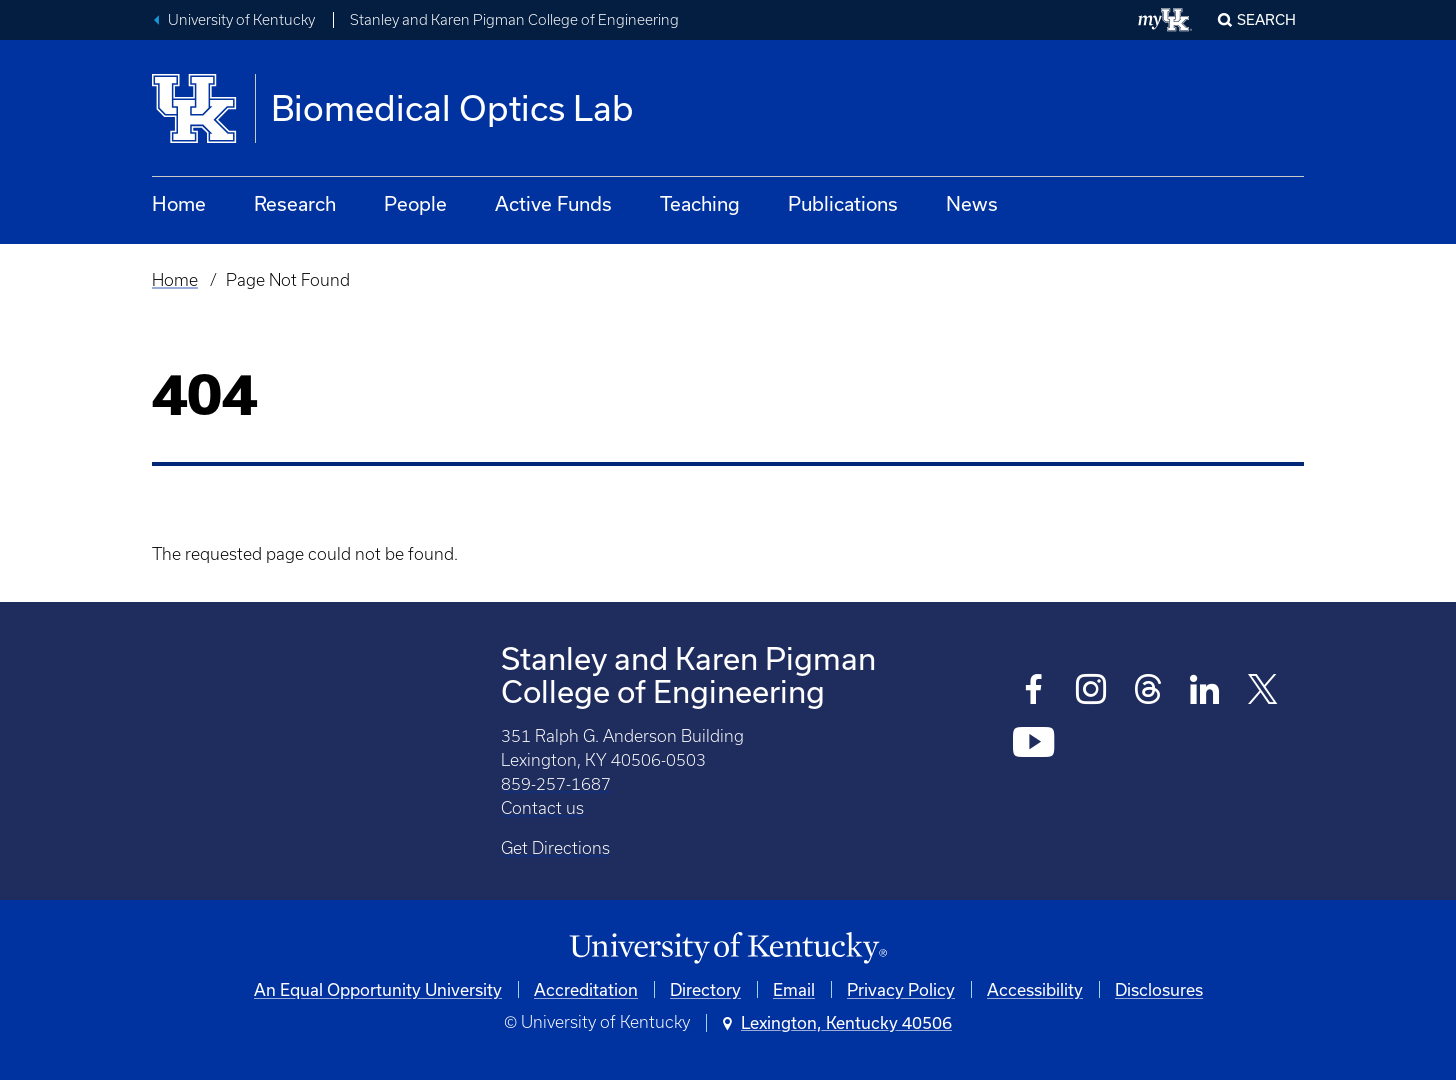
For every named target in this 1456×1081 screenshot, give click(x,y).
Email (794, 989)
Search (1266, 19)
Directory (705, 989)
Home (179, 203)
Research (295, 203)
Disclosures (1159, 989)
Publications (843, 203)
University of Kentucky (241, 20)
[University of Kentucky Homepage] (728, 948)
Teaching (700, 203)
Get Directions (555, 848)
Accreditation (586, 989)
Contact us (542, 808)
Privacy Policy (901, 989)
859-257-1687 (556, 784)
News (972, 203)
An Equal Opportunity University (378, 989)
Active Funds (553, 203)
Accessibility (1035, 989)
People (415, 203)
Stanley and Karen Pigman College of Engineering (514, 20)
